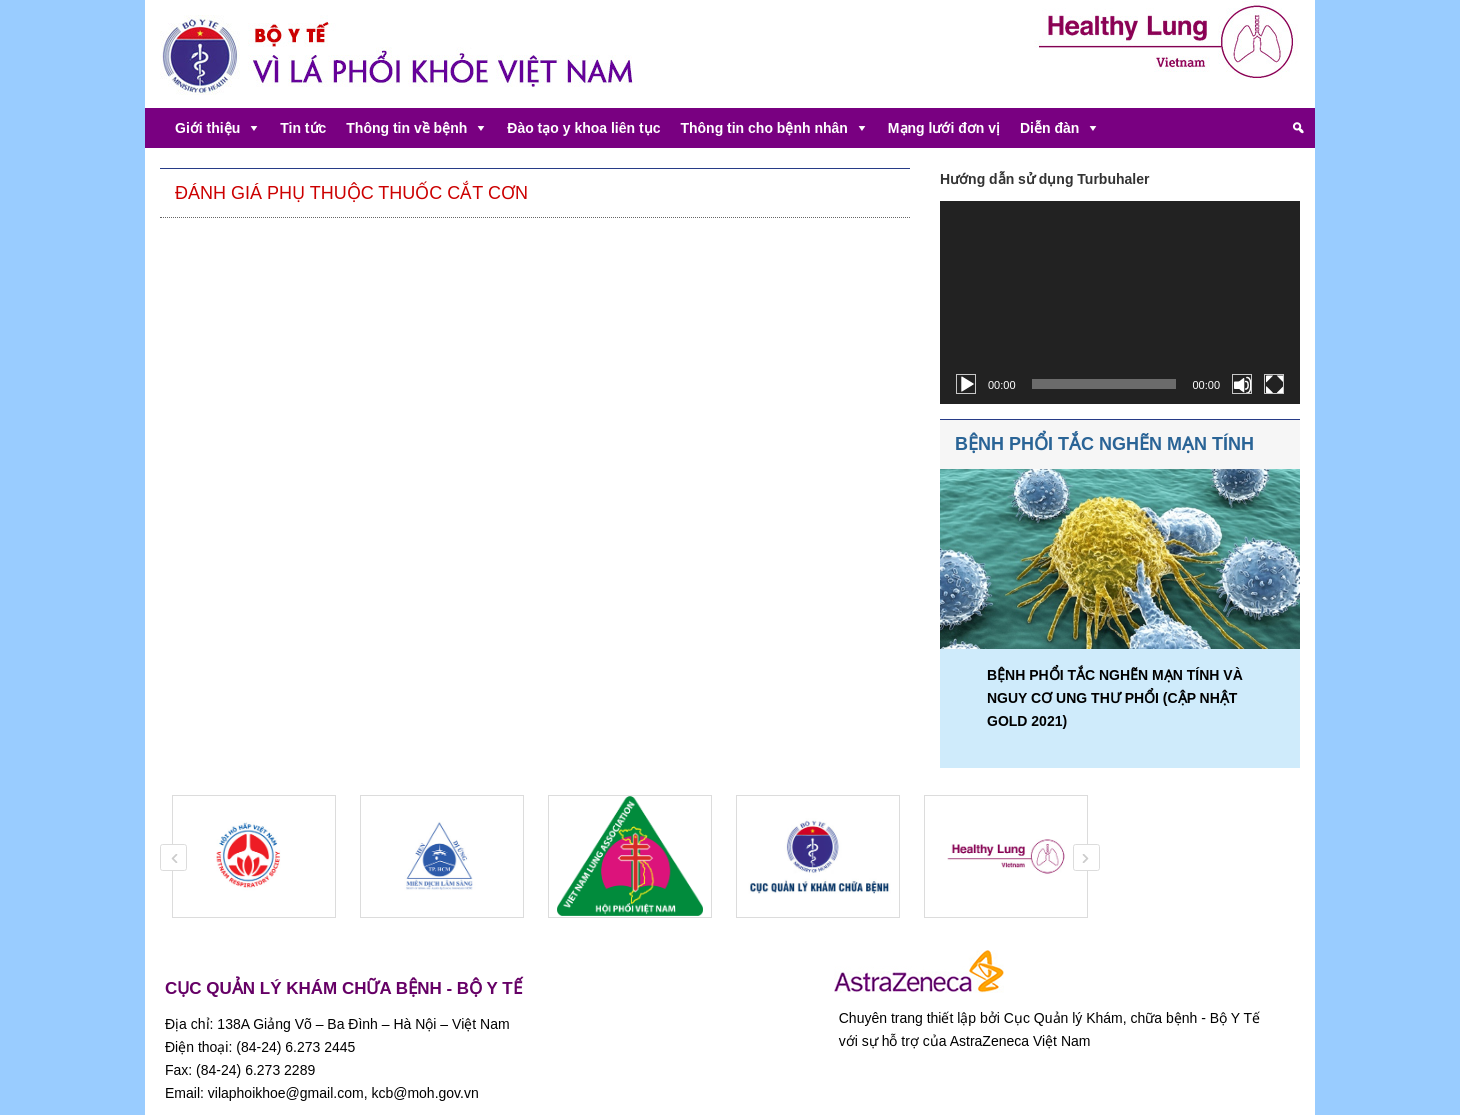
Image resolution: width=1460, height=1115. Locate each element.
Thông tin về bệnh (406, 128)
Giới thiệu (207, 128)
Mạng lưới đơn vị (944, 128)
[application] (1120, 302)
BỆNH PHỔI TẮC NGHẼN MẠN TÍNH (1104, 444)
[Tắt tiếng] (1242, 384)
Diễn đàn (1049, 128)
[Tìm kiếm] (1298, 128)
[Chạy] (966, 384)
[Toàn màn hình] (1274, 384)
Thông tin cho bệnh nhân (763, 128)
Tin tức (303, 128)
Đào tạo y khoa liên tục (583, 128)
